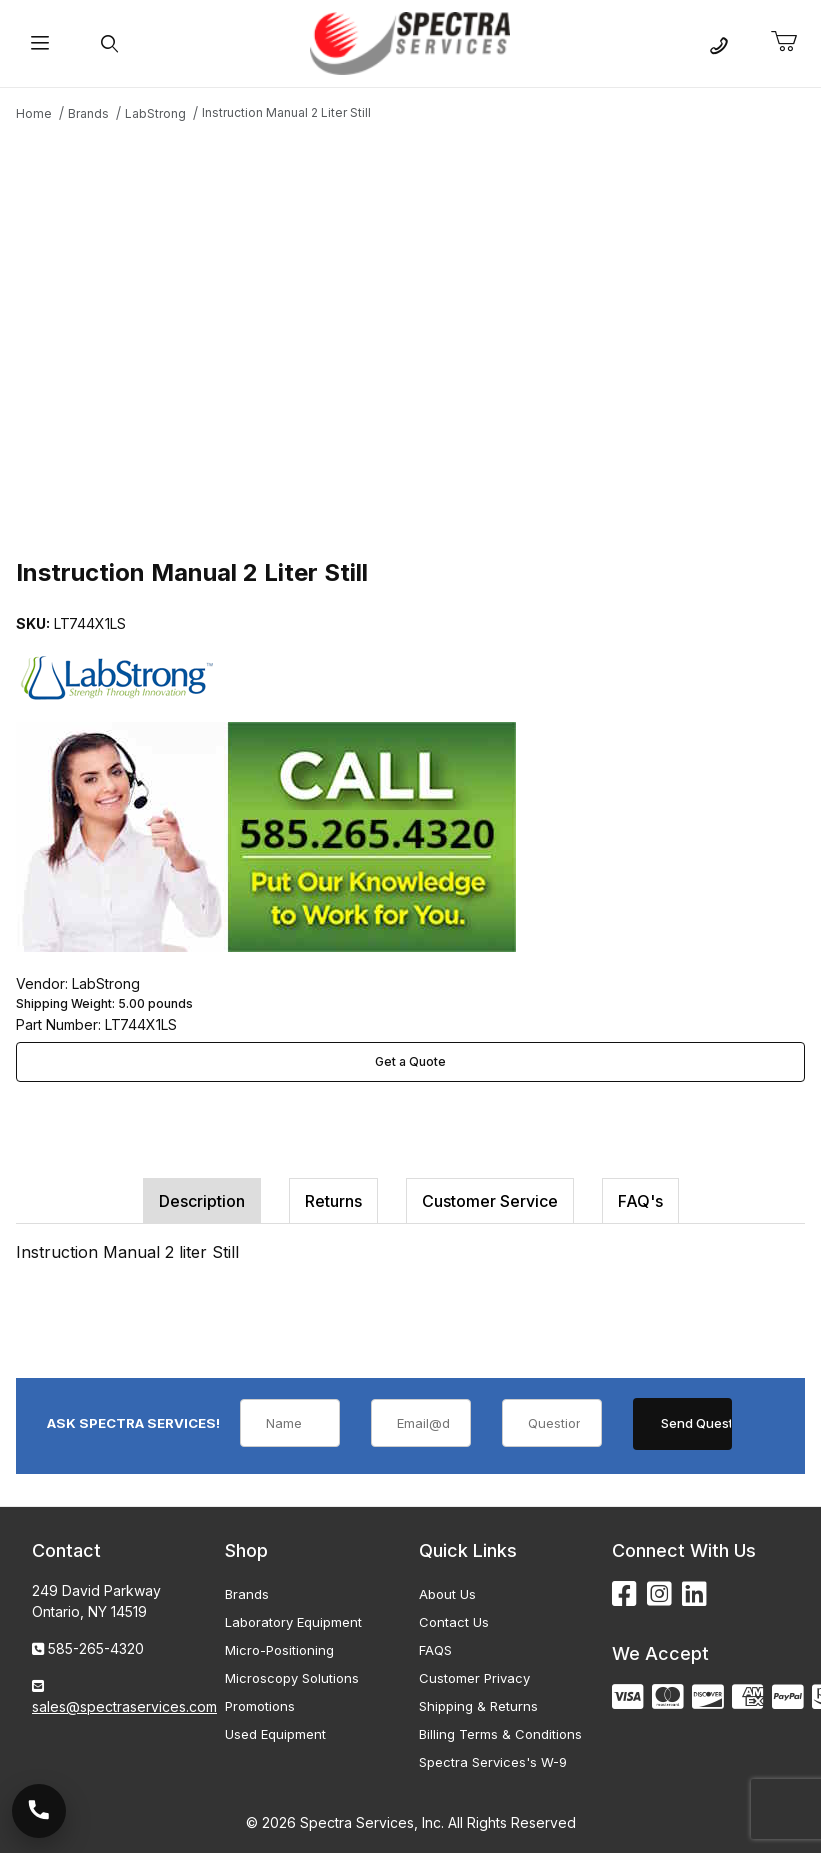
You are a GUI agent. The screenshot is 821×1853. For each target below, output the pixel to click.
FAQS (435, 1650)
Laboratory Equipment (293, 1622)
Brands (247, 1594)
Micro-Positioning (279, 1650)
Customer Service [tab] (490, 1201)
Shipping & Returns (478, 1706)
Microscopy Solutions (292, 1678)
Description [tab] (202, 1201)
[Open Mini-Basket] (792, 42)
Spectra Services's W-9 (493, 1762)
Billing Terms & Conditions (500, 1734)
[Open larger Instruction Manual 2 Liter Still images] (410, 337)
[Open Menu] (40, 43)
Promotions (260, 1706)
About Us (447, 1594)
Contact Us (454, 1622)
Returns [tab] (333, 1201)
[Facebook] (624, 1594)
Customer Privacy (474, 1678)
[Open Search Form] (110, 43)
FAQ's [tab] (640, 1201)
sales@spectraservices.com (124, 1706)
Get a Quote (410, 1061)
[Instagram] (659, 1594)
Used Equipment (275, 1734)
